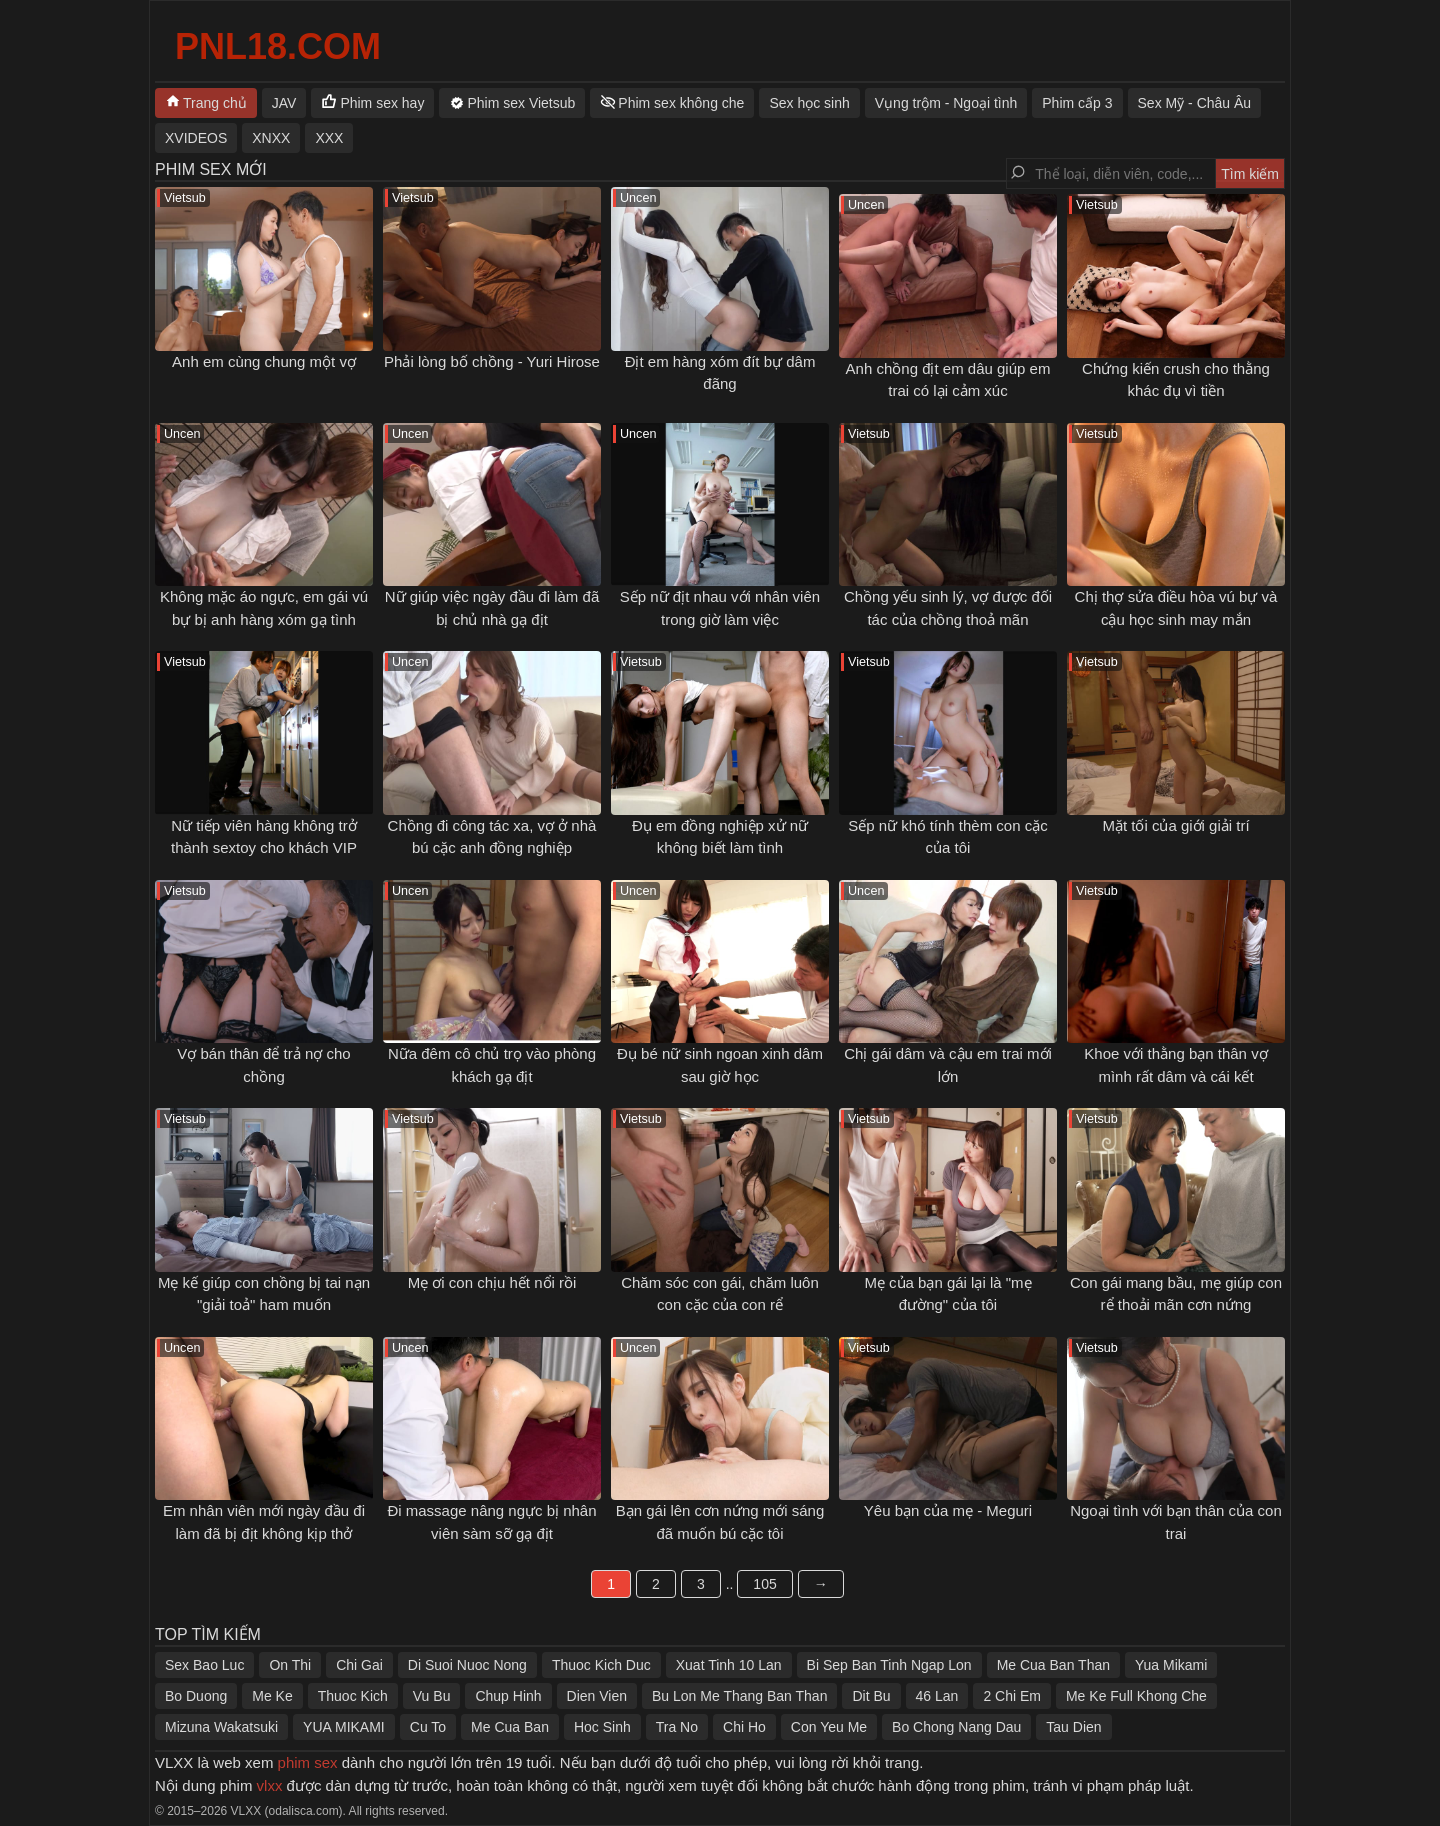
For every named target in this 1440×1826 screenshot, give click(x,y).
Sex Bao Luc (204, 1665)
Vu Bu (432, 1696)
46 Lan (937, 1696)
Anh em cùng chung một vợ (264, 361)
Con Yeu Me (829, 1727)
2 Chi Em (1012, 1696)
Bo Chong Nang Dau (956, 1727)
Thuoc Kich (353, 1696)
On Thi (290, 1665)
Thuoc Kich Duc (601, 1665)
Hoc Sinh (602, 1727)
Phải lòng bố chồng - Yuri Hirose (492, 361)
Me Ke (272, 1696)
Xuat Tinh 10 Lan (729, 1665)
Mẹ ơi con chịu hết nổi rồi (492, 1282)
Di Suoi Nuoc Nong (467, 1665)
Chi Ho (744, 1727)
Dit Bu (871, 1696)
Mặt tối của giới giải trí (1175, 825)
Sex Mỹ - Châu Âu (1195, 103)
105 (764, 1584)
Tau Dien (1073, 1727)
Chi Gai (359, 1665)
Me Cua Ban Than (1053, 1665)
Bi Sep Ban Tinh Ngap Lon (889, 1665)
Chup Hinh (508, 1696)
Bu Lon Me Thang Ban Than (739, 1696)
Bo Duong (196, 1696)
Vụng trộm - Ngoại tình (946, 103)
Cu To (428, 1727)
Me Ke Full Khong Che (1136, 1696)
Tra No (677, 1727)
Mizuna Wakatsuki (221, 1727)
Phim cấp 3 (1077, 103)
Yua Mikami (1171, 1665)
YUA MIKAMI (344, 1727)
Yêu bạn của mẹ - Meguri (948, 1510)
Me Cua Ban (510, 1727)
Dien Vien (597, 1696)
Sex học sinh (809, 103)
